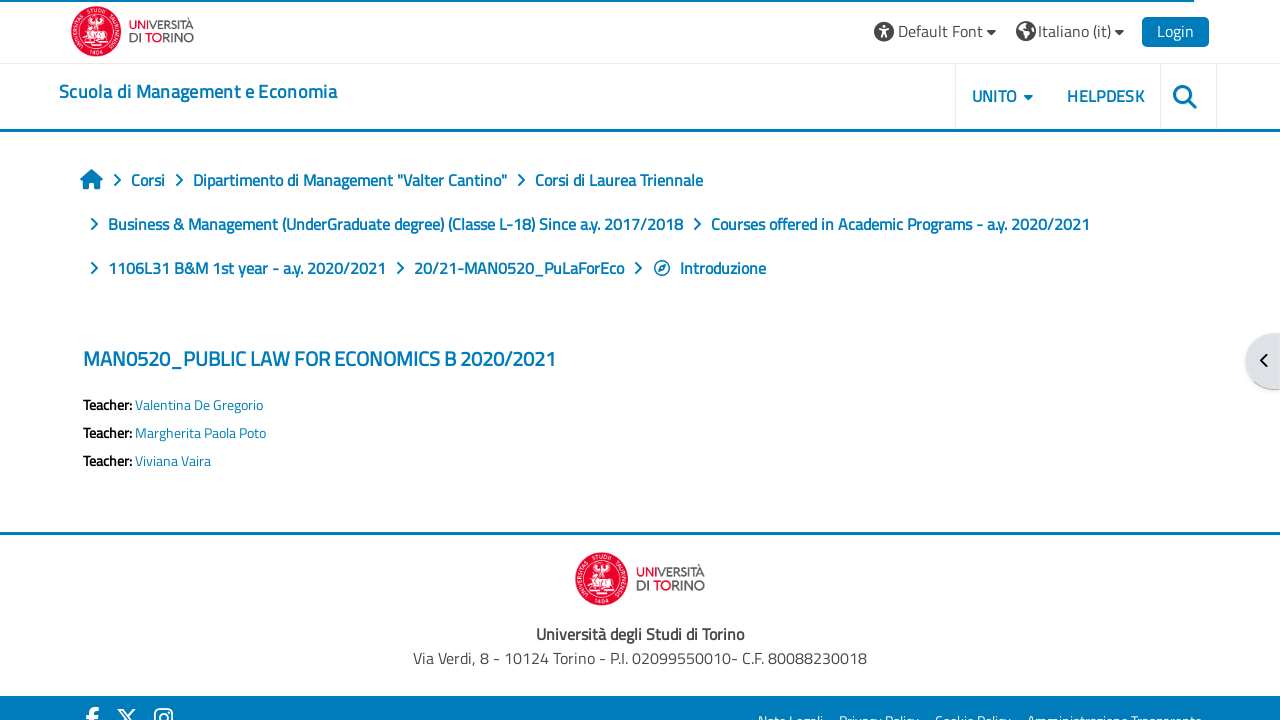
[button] (937, 31)
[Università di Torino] (132, 29)
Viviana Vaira (173, 461)
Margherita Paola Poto (200, 433)
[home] (198, 92)
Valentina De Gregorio (199, 405)
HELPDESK (1105, 96)
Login (1175, 31)
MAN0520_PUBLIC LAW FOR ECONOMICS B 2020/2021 (319, 358)
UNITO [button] (995, 96)
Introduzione (709, 268)
